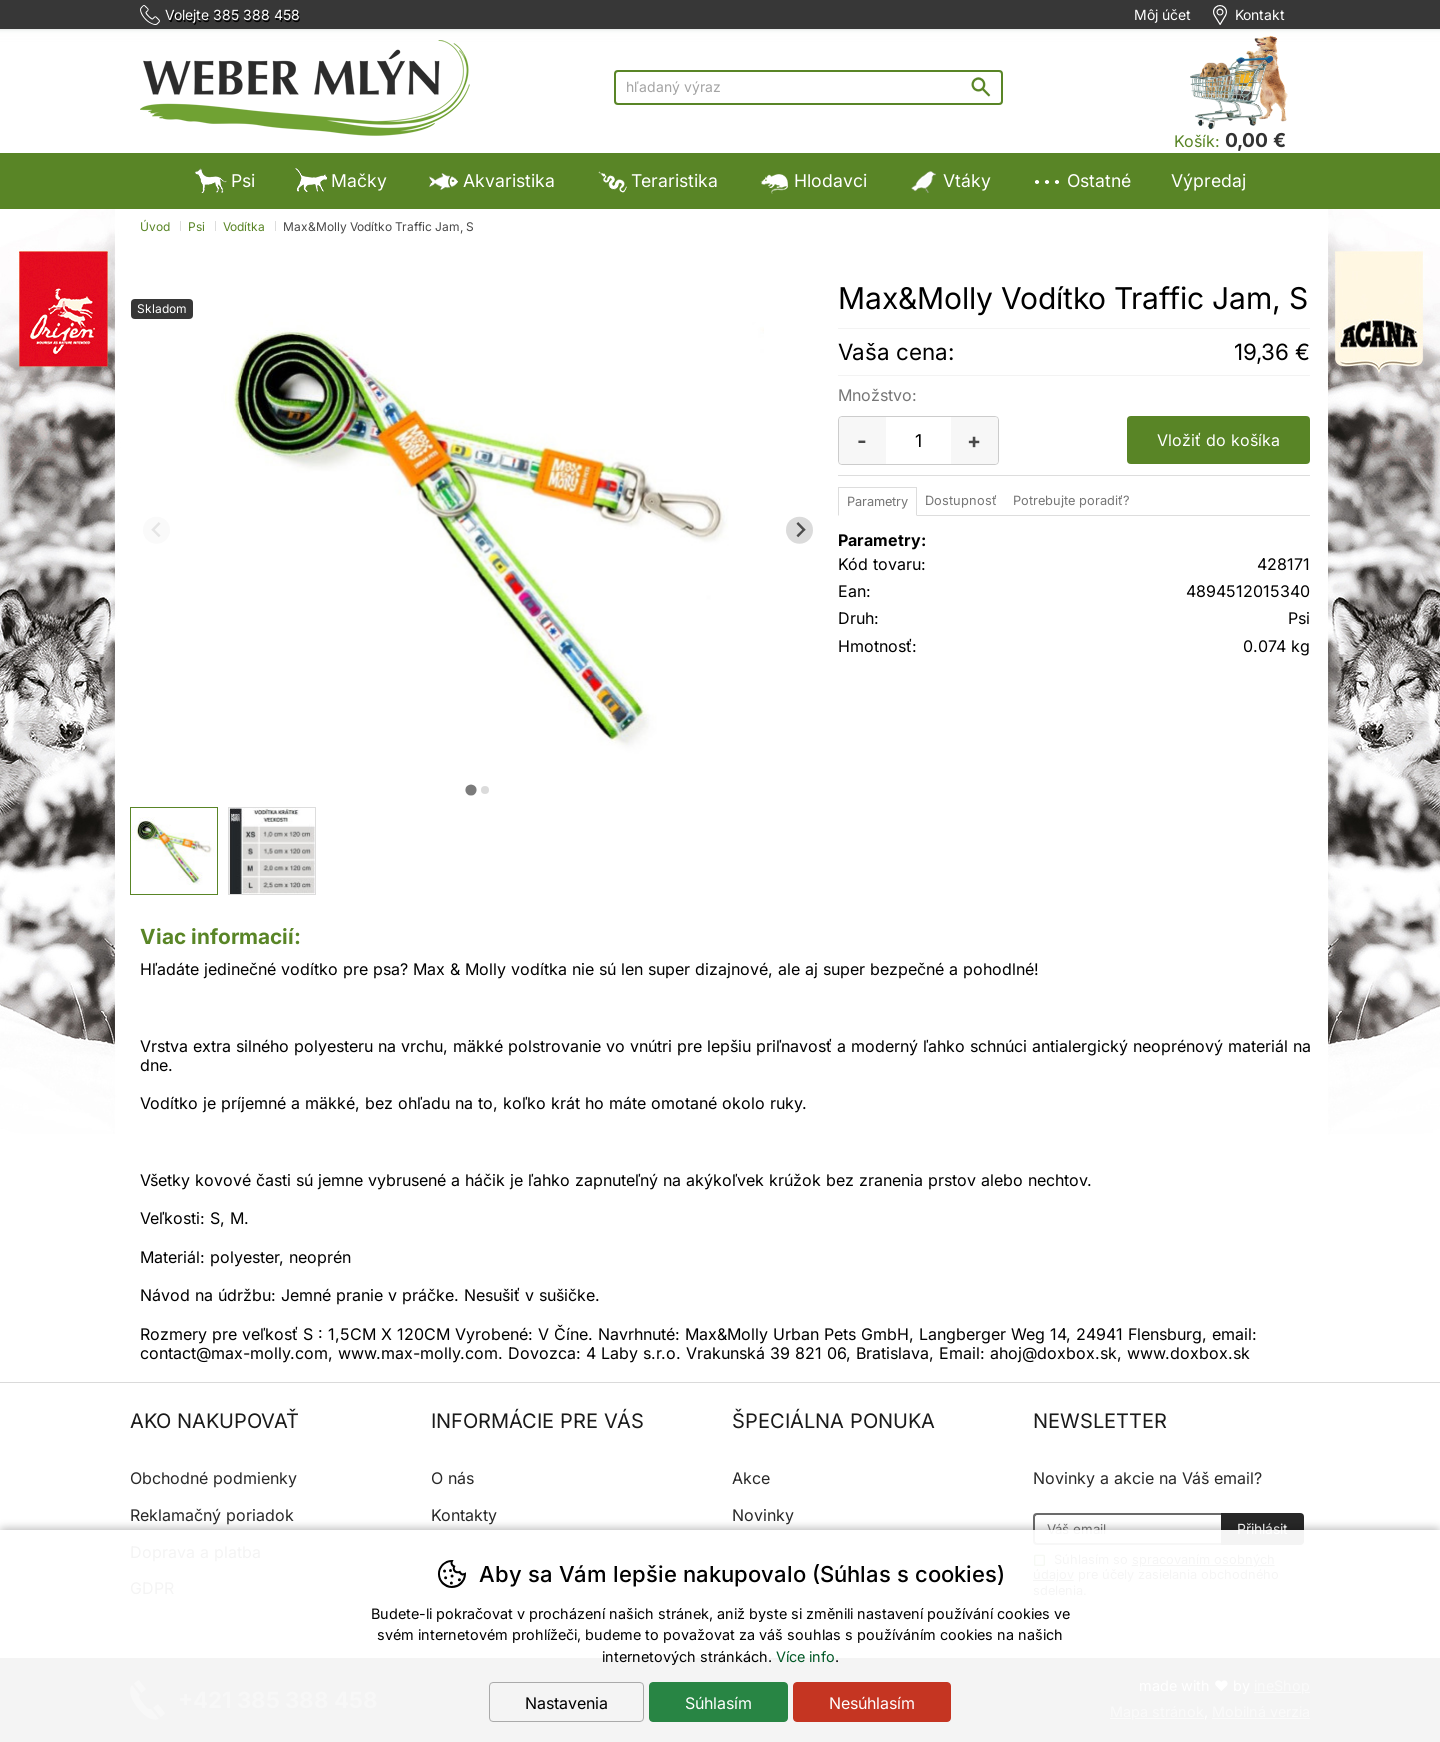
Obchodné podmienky (213, 1478)
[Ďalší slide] (799, 530)
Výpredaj (1208, 180)
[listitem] (174, 851)
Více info (805, 1656)
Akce (751, 1478)
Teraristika (656, 180)
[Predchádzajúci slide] (156, 530)
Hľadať (985, 86)
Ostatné (1081, 180)
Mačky (341, 180)
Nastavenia (566, 1703)
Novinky (763, 1515)
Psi (225, 180)
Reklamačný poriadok (212, 1515)
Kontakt (1260, 15)
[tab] (470, 789)
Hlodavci (812, 180)
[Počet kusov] (918, 440)
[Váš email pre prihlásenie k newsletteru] (1127, 1529)
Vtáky (949, 180)
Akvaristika (491, 180)
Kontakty (464, 1515)
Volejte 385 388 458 (232, 15)
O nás (452, 1478)
